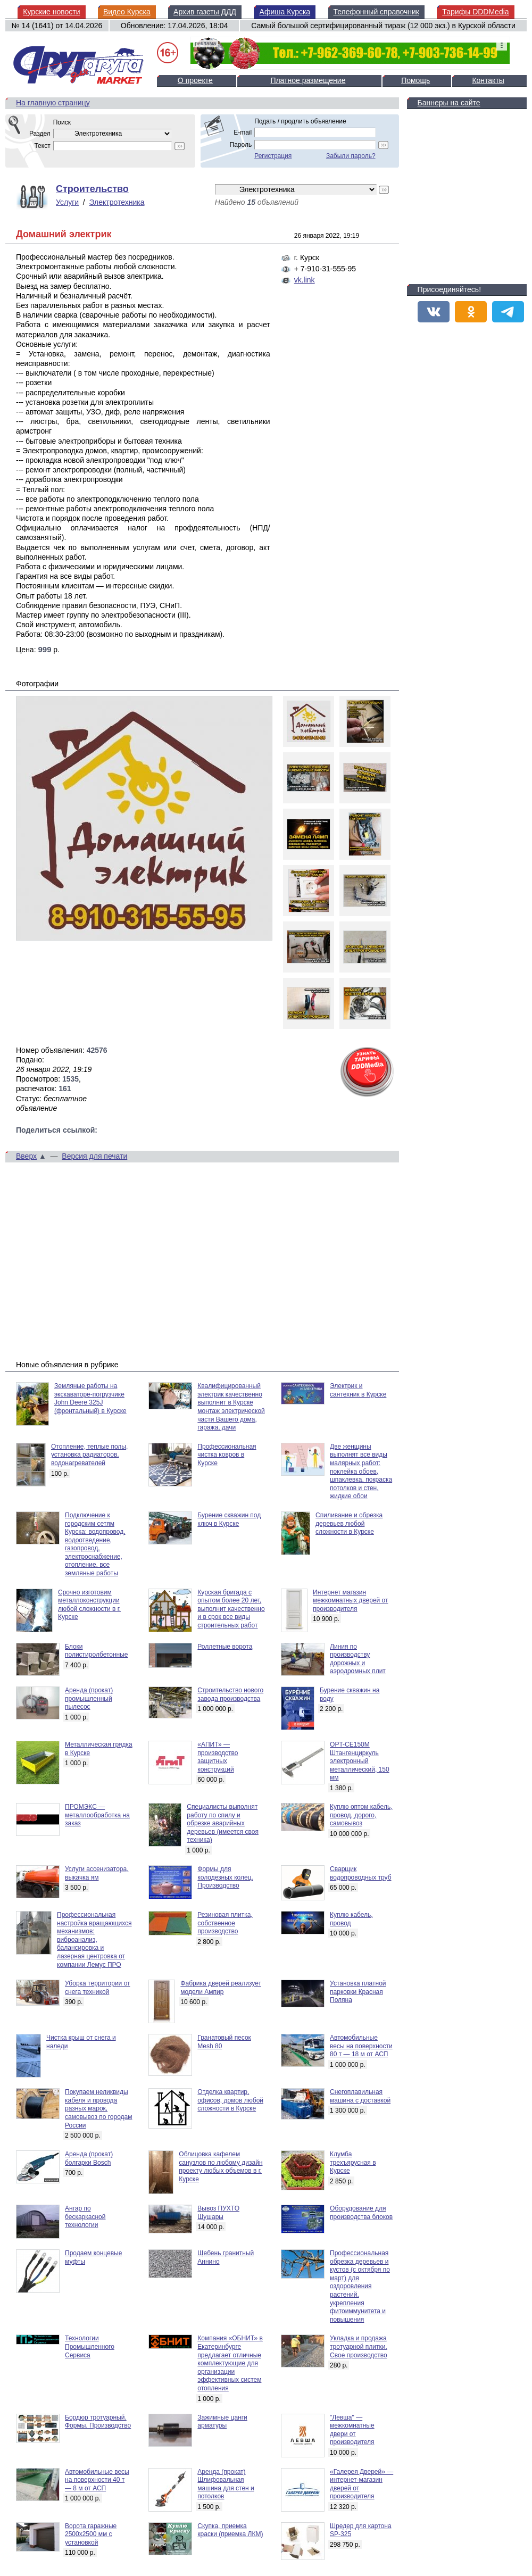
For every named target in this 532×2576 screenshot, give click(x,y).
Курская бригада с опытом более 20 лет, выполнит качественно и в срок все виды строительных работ (230, 1609)
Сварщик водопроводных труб (360, 1873)
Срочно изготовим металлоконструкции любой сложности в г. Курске (89, 1605)
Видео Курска (127, 11)
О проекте (195, 80)
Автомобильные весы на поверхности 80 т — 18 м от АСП (361, 2046)
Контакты (488, 80)
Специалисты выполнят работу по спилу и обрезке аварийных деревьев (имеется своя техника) (223, 1823)
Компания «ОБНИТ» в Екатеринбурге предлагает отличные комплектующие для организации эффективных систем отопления (230, 2363)
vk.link (304, 280)
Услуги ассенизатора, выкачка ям (97, 1873)
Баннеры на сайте (449, 102)
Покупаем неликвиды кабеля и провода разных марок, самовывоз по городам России (98, 2108)
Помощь (415, 80)
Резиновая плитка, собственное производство (224, 1923)
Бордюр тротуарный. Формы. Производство (98, 2422)
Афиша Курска (284, 11)
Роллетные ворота (224, 1646)
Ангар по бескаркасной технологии (85, 2217)
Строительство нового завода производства (230, 1694)
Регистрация (273, 156)
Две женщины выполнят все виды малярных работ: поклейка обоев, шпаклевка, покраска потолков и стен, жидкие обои (361, 1471)
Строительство (92, 189)
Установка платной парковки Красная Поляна (358, 1992)
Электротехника (117, 202)
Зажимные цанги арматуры (222, 2422)
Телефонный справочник (376, 11)
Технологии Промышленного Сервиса (89, 2346)
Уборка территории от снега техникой (97, 1988)
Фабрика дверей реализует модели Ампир (220, 1988)
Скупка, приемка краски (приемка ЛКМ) (230, 2530)
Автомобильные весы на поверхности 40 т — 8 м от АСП (97, 2480)
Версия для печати (94, 1156)
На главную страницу (53, 102)
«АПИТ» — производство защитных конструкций (217, 1757)
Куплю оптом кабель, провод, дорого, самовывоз (361, 1815)
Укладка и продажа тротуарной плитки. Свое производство (358, 2346)
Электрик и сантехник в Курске (358, 1390)
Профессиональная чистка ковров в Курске (226, 1455)
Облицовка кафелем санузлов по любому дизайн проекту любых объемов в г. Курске (220, 2166)
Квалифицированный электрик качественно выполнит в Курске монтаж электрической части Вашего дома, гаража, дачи (230, 1406)
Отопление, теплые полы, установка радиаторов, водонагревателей (89, 1455)
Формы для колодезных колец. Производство (225, 1877)
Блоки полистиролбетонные (96, 1651)
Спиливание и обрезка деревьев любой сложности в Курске (349, 1523)
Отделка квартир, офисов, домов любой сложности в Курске (230, 2100)
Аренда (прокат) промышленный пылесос (89, 1698)
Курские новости (51, 11)
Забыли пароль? (351, 156)
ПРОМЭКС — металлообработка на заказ (97, 1815)
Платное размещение (307, 80)
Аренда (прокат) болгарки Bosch (89, 2158)
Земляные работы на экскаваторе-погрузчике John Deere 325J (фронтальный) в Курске (90, 1398)
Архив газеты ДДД (204, 11)
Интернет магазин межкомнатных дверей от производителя (350, 1601)
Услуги (67, 202)
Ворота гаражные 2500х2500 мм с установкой (91, 2534)
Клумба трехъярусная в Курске (353, 2162)
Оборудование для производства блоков (361, 2213)
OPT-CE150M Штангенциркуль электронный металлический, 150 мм (359, 1761)
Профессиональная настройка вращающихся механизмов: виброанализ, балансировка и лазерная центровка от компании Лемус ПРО (94, 1939)
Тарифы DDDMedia (475, 11)
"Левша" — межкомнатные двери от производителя (352, 2430)
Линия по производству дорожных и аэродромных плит (358, 1659)
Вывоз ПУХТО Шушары (218, 2213)
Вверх (26, 1156)
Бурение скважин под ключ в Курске (229, 1519)
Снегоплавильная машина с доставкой (360, 2096)
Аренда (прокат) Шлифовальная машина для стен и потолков (225, 2484)
